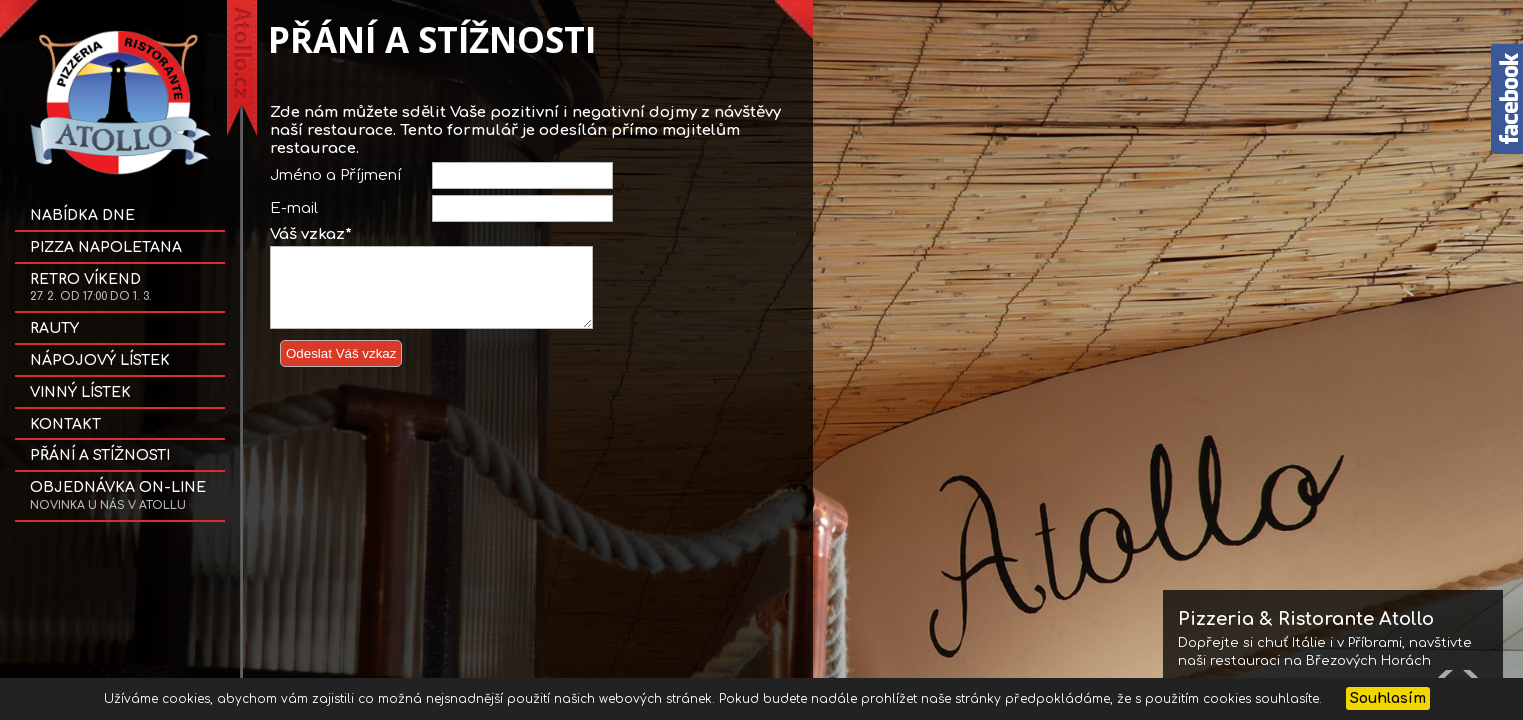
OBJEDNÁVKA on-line (118, 496)
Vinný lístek (80, 392)
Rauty (54, 328)
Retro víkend (91, 288)
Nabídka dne (82, 215)
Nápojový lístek (100, 360)
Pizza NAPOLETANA (106, 247)
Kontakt (65, 424)
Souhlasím (1388, 698)
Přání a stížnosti (100, 455)
